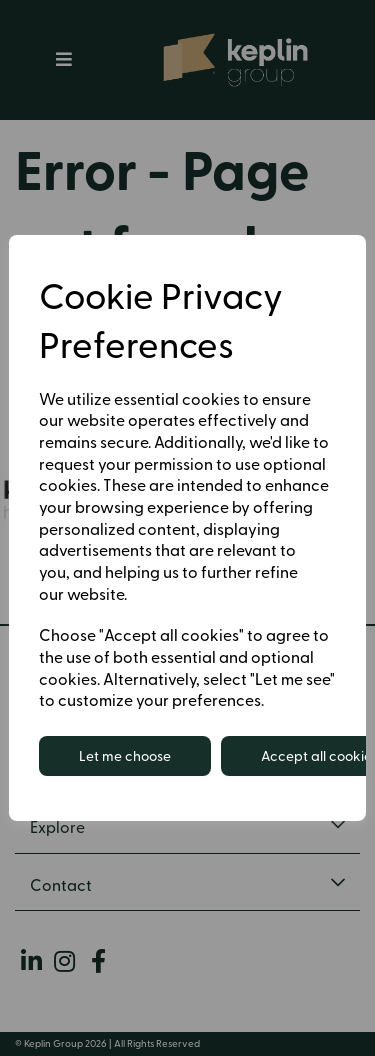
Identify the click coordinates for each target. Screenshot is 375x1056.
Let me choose (125, 755)
